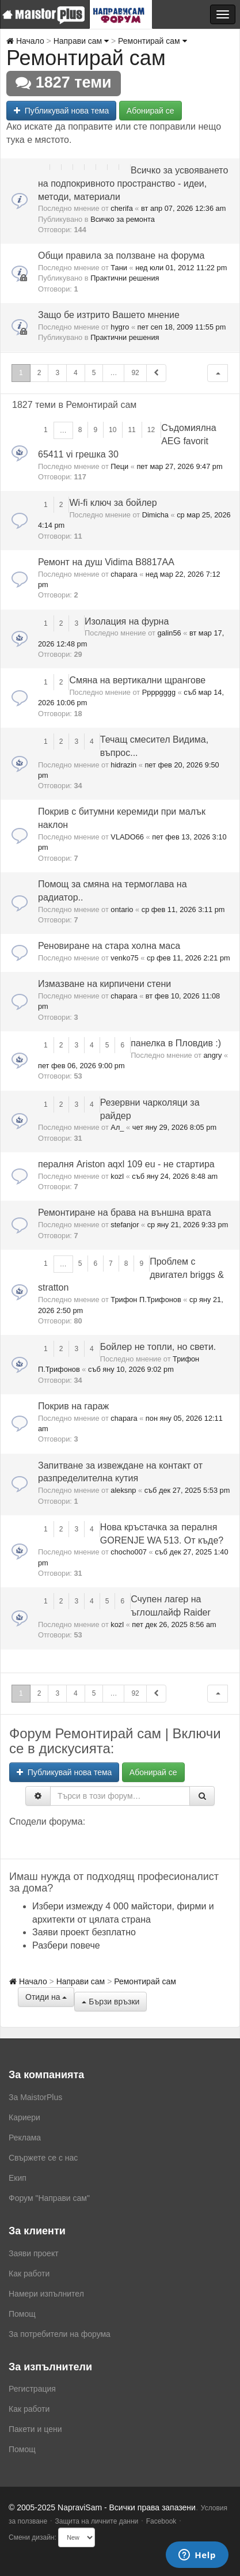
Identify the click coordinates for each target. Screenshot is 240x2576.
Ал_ (117, 1127)
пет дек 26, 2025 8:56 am (174, 1624)
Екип (17, 2177)
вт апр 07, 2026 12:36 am (183, 208)
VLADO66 (127, 837)
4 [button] (76, 373)
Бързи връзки (110, 2001)
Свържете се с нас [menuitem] (43, 2157)
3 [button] (57, 373)
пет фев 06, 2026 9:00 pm (81, 1065)
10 (112, 430)
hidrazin (123, 765)
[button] (217, 373)
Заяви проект (34, 2253)
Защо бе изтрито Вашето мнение (109, 315)
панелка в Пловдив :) (176, 1043)
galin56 (169, 633)
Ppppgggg (159, 692)
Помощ (22, 2313)
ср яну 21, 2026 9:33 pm (187, 1224)
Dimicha (155, 514)
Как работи (29, 2273)
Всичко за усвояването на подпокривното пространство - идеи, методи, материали (133, 183)
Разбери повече (66, 1945)
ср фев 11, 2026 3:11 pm (183, 909)
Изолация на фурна (127, 621)
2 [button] (39, 373)
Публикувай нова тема (61, 110)
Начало (25, 41)
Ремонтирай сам (152, 41)
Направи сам (81, 41)
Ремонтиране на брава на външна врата (124, 1212)
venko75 (124, 958)
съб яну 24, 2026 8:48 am (175, 1176)
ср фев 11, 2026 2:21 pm (188, 958)
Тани (119, 267)
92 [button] (135, 373)
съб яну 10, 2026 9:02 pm (131, 1369)
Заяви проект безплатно (84, 1932)
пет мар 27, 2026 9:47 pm (179, 466)
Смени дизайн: (32, 2537)
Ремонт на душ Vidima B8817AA (106, 562)
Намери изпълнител (46, 2293)
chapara (124, 574)
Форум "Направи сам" (49, 2198)
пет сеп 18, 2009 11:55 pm (182, 327)
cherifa (121, 208)
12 (151, 430)
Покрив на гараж (73, 1406)
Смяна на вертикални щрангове (137, 680)
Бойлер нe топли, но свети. (158, 1347)
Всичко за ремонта (122, 219)
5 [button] (94, 373)
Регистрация (32, 2388)
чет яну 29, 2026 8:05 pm (174, 1127)
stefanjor (125, 1224)
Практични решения (124, 278)
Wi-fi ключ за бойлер (113, 503)
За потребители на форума (60, 2334)
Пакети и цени (35, 2429)
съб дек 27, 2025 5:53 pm (187, 1490)
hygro (120, 327)
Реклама (25, 2137)
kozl (117, 1176)
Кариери (24, 2117)
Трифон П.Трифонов (146, 1299)
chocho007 (129, 1552)
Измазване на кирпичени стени (104, 984)
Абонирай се (150, 110)
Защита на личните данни (96, 2521)
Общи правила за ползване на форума (121, 255)
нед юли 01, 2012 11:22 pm (181, 267)
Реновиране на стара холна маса (109, 946)
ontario (122, 909)
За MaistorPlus (35, 2097)
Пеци (119, 466)
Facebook (161, 2521)
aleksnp (123, 1490)
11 (131, 430)
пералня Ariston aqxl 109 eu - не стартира (126, 1164)
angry (212, 1055)
